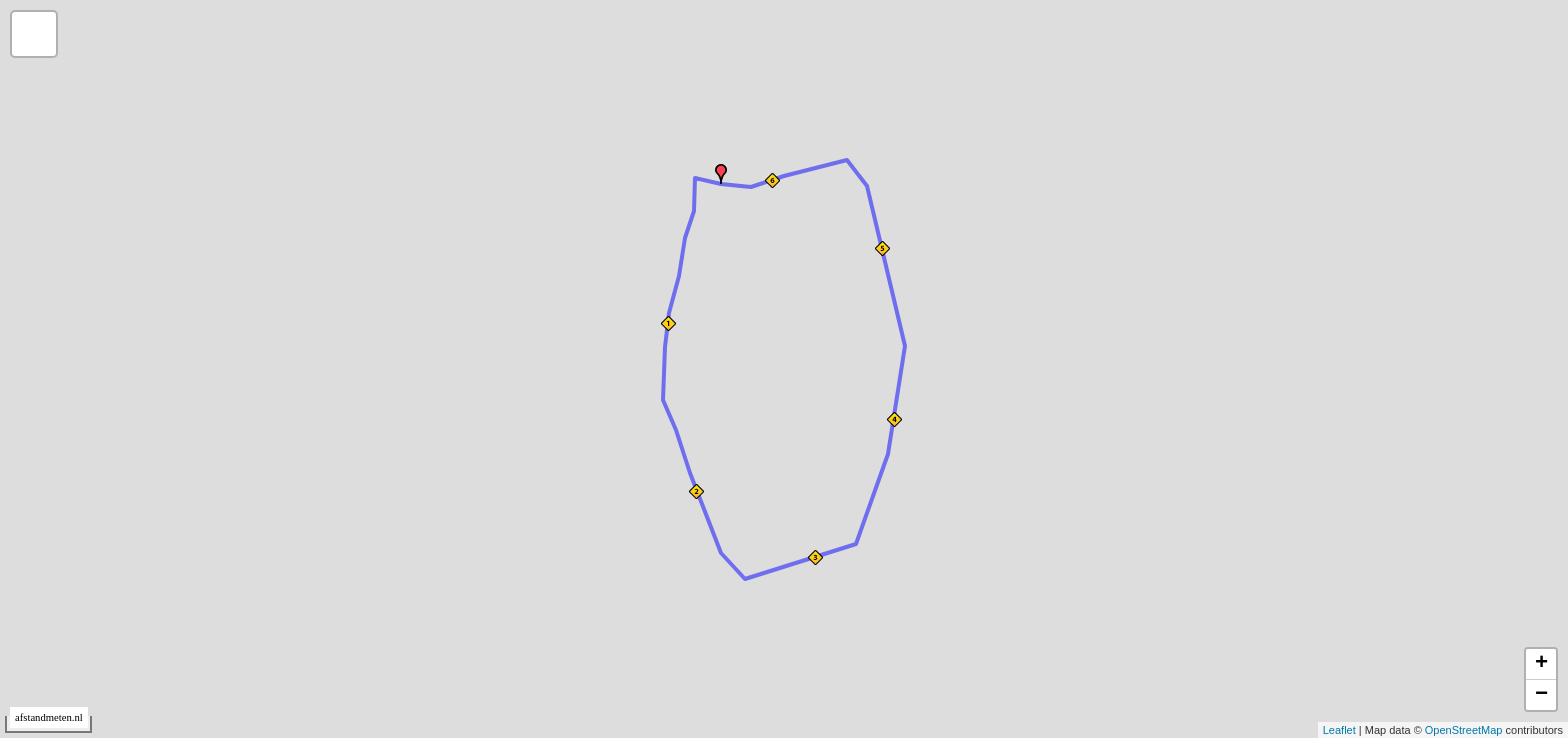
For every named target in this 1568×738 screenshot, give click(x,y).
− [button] (1541, 695)
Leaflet (1339, 730)
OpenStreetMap (1464, 730)
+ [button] (1541, 664)
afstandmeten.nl (49, 717)
